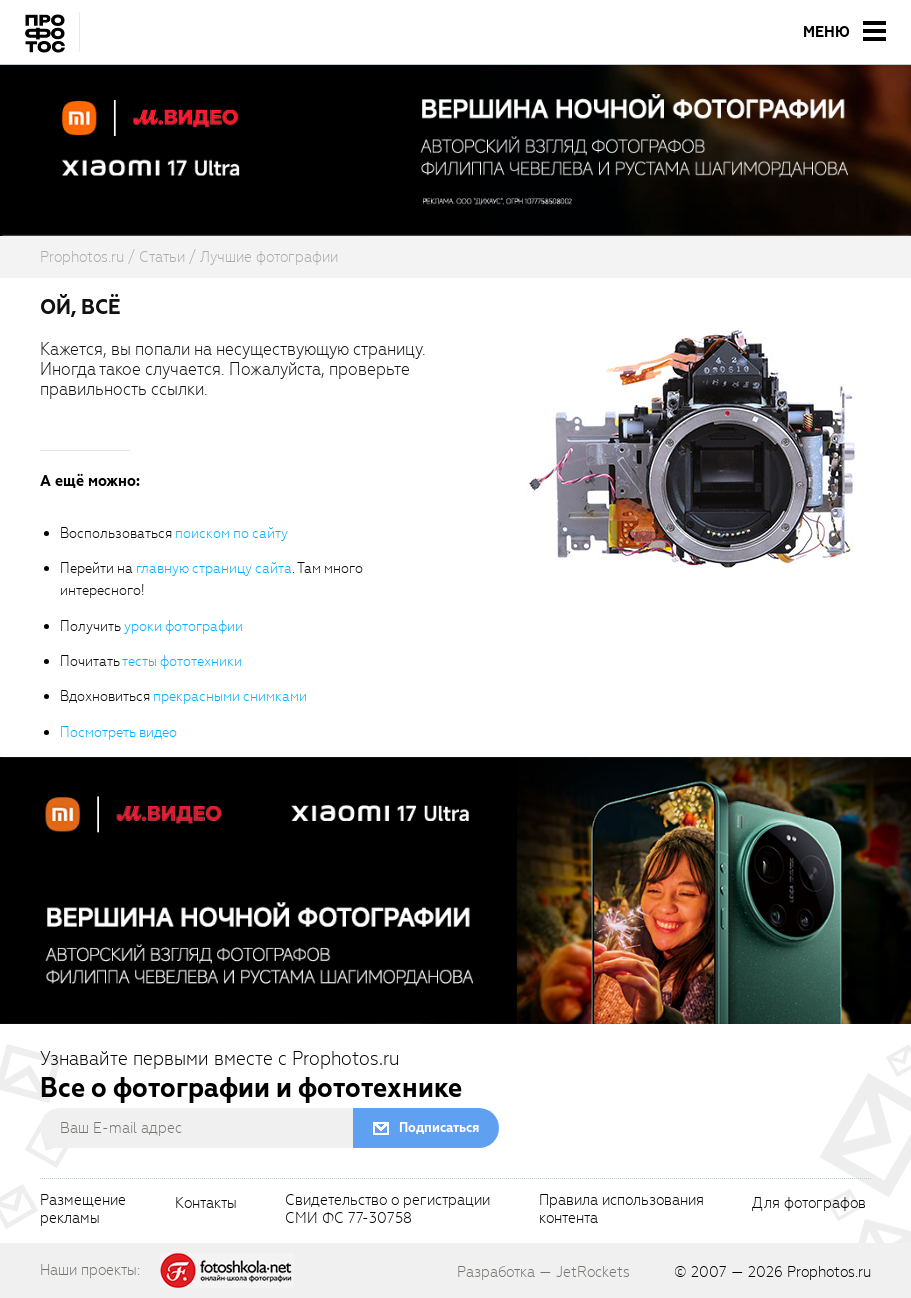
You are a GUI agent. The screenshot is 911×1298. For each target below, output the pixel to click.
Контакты (206, 1204)
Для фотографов (809, 1204)
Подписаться (439, 1127)
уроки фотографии (183, 626)
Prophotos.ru (829, 1272)
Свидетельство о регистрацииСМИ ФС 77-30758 (387, 1210)
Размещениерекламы (83, 1210)
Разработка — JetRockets (543, 1272)
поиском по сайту (231, 533)
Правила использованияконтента (621, 1210)
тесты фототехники (182, 661)
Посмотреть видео (118, 732)
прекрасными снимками (230, 696)
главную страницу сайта (214, 568)
